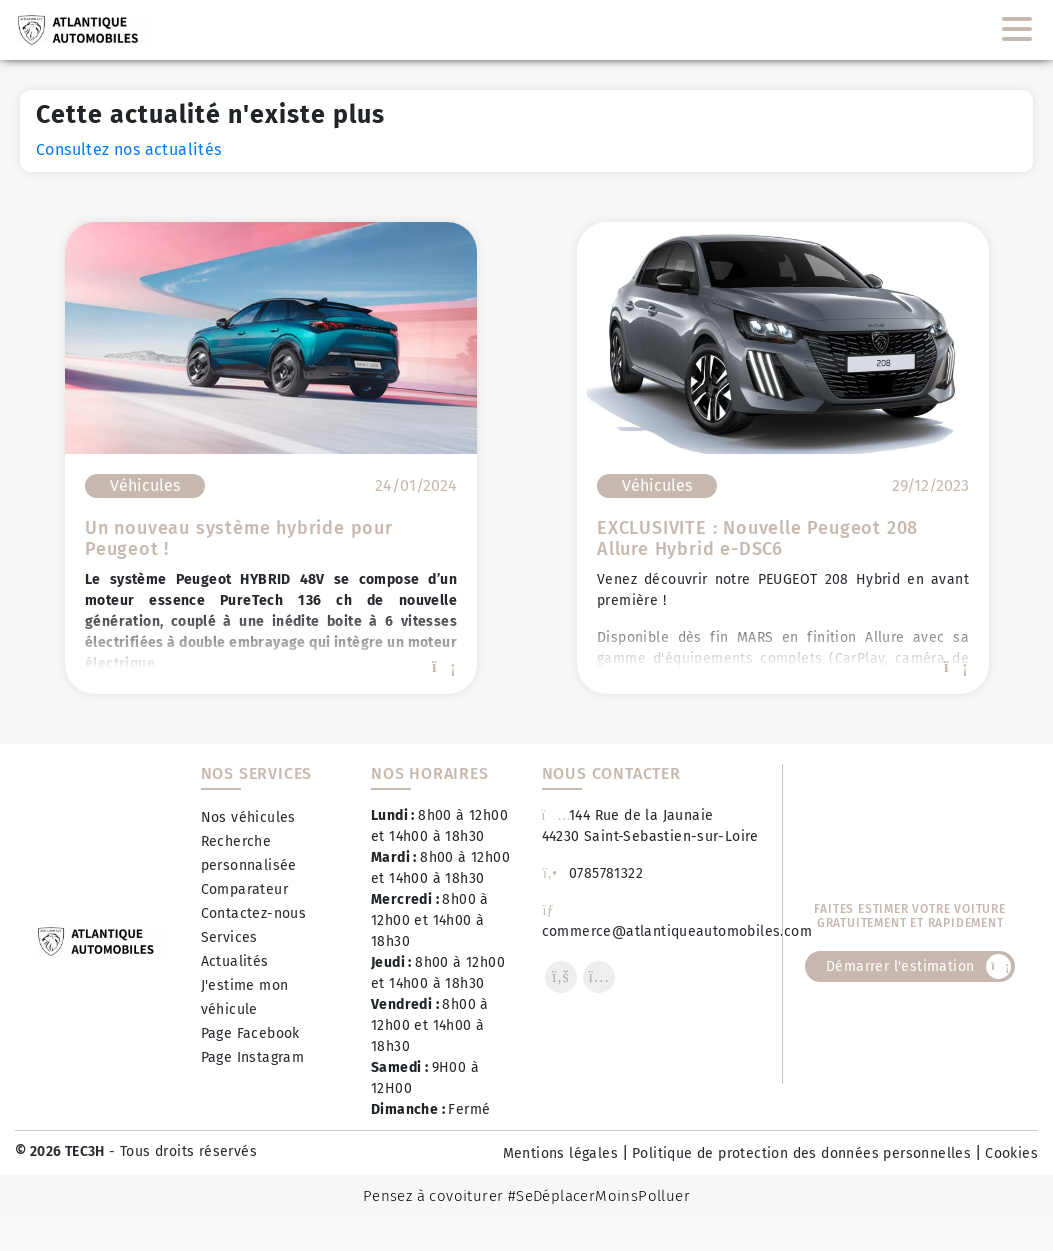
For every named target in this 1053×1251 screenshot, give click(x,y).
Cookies (1011, 1153)
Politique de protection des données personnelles (801, 1153)
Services (229, 937)
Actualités (235, 961)
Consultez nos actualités (129, 149)
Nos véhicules (248, 817)
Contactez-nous (254, 913)
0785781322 (593, 873)
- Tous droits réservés (181, 1151)
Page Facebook (250, 1033)
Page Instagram (253, 1057)
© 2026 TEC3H (60, 1151)
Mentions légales (560, 1153)
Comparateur (244, 889)
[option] (271, 458)
